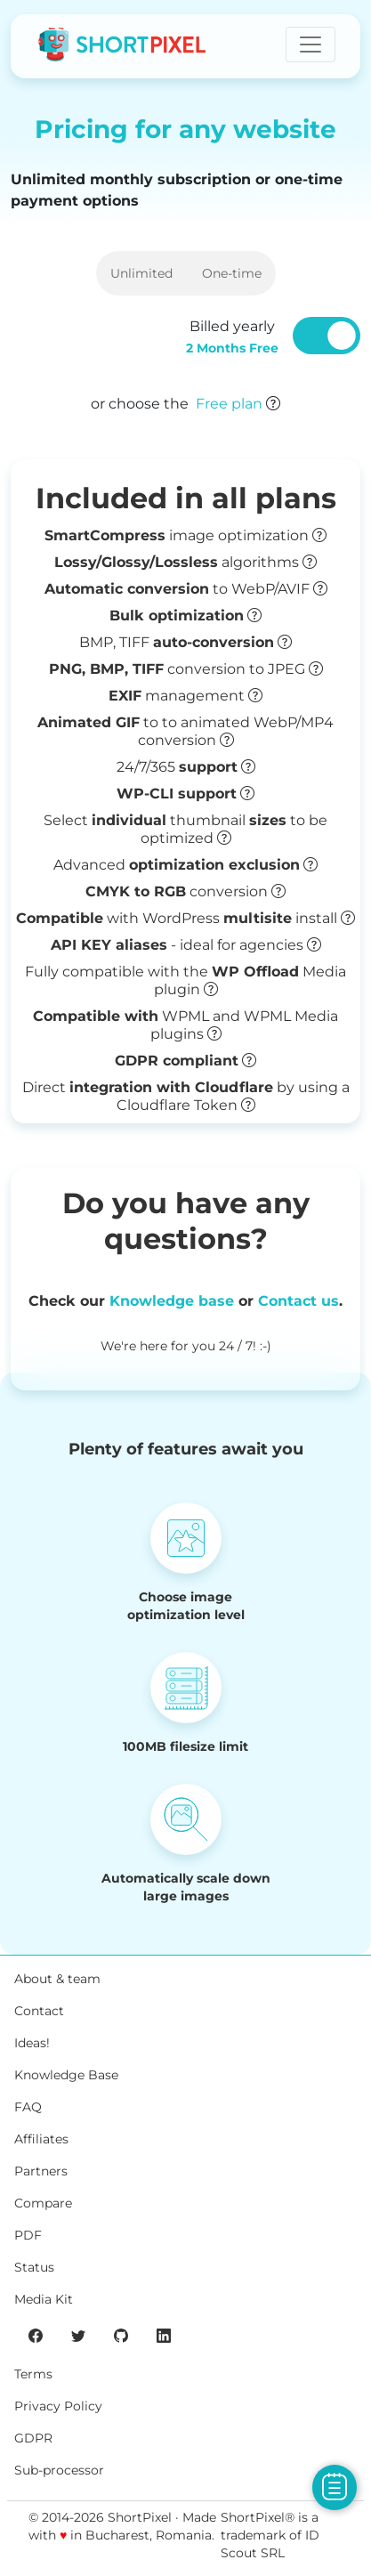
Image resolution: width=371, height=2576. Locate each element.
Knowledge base (171, 1300)
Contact (39, 2011)
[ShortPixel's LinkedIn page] (164, 2335)
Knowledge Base (66, 2075)
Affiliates (41, 2139)
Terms (33, 2374)
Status (34, 2267)
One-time (232, 273)
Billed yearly (232, 337)
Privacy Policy (58, 2406)
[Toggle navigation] (310, 44)
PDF (28, 2235)
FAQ (28, 2107)
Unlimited (141, 273)
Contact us (298, 1300)
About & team (57, 1979)
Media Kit (43, 2299)
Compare (43, 2203)
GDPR (33, 2438)
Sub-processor (59, 2470)
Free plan (229, 403)
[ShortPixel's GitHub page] (121, 2335)
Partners (41, 2171)
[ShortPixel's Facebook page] (35, 2335)
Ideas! (32, 2043)
